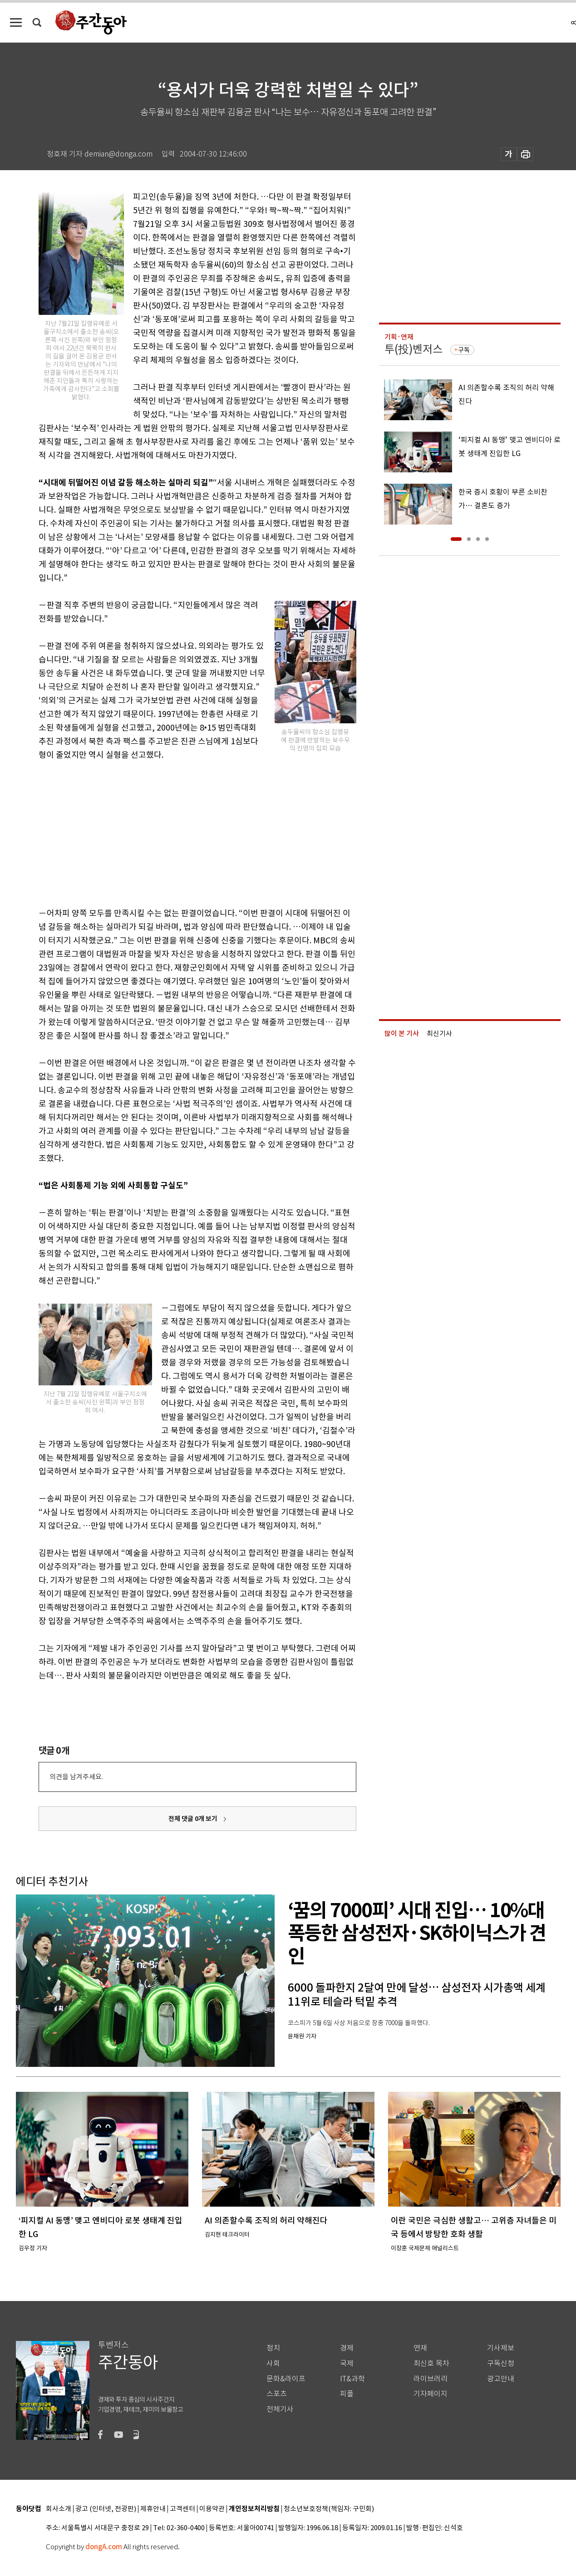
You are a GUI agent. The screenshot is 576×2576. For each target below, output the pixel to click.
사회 (273, 2363)
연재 (420, 2348)
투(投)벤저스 (413, 349)
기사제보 (500, 2348)
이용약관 (212, 2509)
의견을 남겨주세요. (76, 1776)
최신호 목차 (431, 2363)
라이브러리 (431, 2379)
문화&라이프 (285, 2379)
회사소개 (58, 2509)
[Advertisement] (175, 832)
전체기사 (280, 2409)
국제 (347, 2363)
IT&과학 (352, 2379)
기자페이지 (431, 2394)
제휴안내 (153, 2509)
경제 (347, 2348)
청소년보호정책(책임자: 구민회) (329, 2509)
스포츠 (276, 2394)
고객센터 (182, 2509)
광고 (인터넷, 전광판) (105, 2509)
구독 (464, 350)
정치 (273, 2348)
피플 (347, 2394)
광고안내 (500, 2379)
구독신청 (500, 2363)
